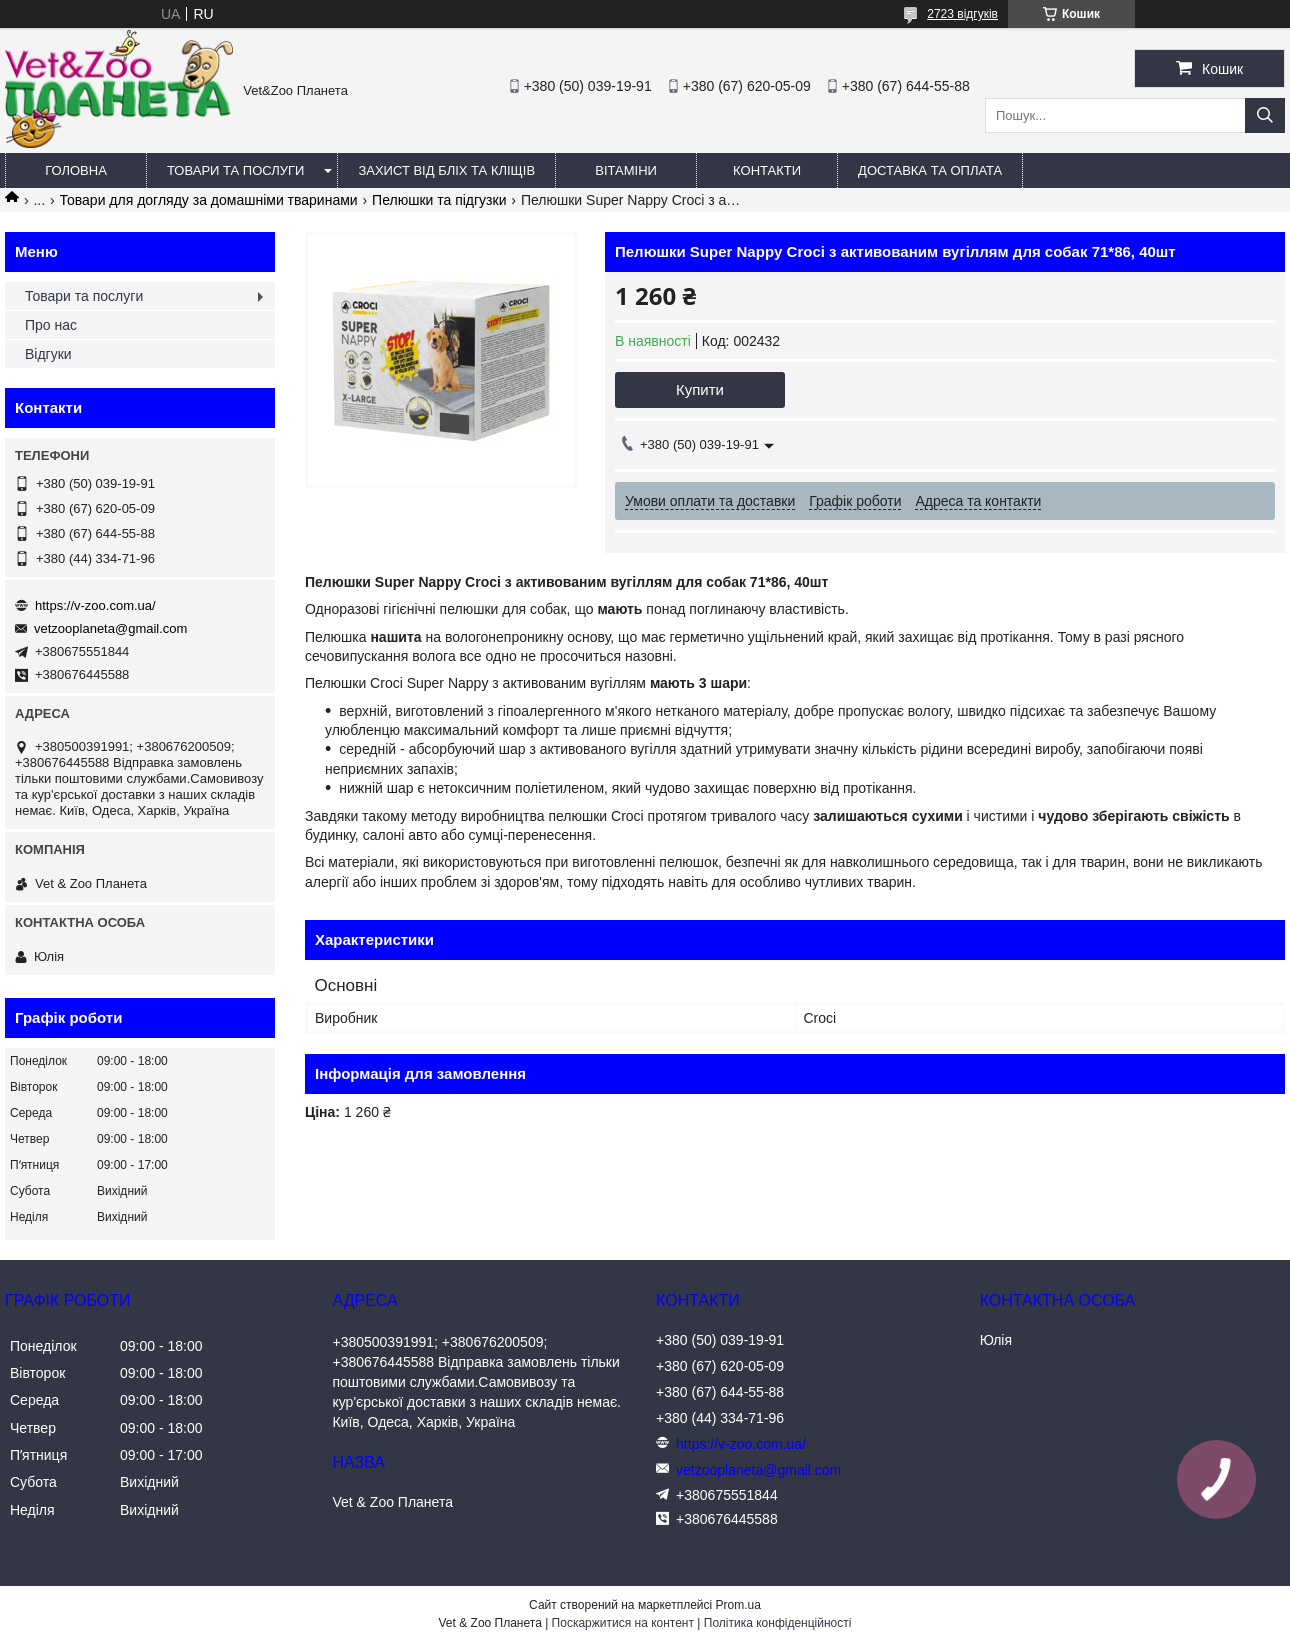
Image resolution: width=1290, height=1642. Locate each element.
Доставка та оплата (930, 170)
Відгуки (48, 354)
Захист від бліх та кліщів (446, 170)
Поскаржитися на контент (623, 1623)
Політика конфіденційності (778, 1623)
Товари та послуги (235, 170)
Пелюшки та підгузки (439, 200)
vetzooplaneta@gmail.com (110, 628)
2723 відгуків (962, 14)
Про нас (51, 325)
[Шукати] (1265, 115)
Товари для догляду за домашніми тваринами (209, 200)
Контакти (767, 170)
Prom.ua (738, 1605)
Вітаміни (626, 170)
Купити (700, 389)
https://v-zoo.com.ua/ (95, 605)
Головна (76, 170)
